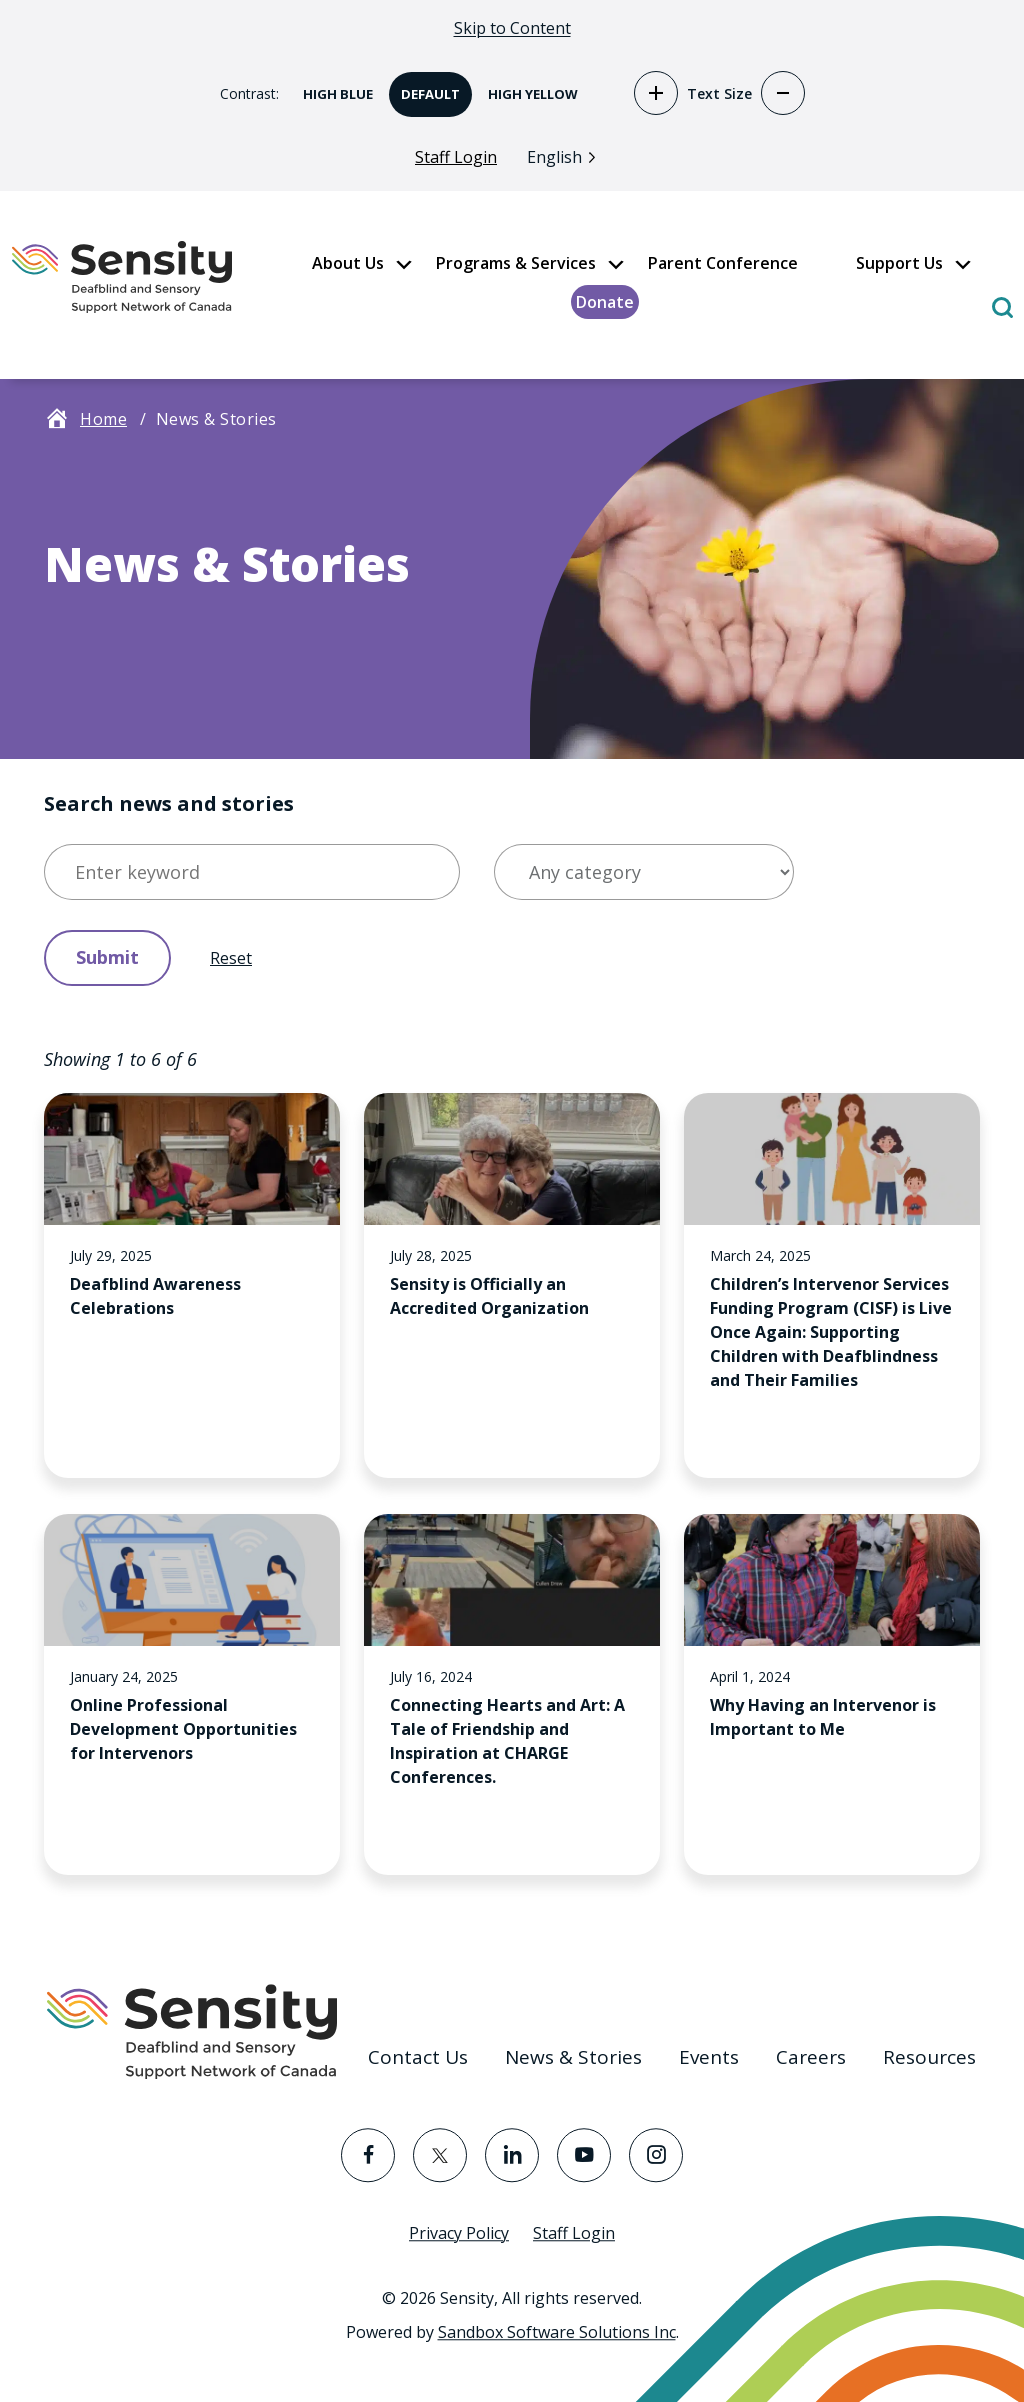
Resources (929, 2057)
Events (709, 2057)
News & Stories (573, 2057)
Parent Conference (723, 267)
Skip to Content (512, 28)
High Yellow (527, 90)
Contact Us (418, 2057)
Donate (605, 306)
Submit (107, 960)
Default (424, 90)
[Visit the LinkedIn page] (512, 2155)
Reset (231, 961)
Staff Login (456, 161)
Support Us (899, 267)
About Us (348, 267)
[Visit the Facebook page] (368, 2155)
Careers (811, 2057)
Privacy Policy (459, 2233)
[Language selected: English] (566, 159)
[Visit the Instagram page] (656, 2155)
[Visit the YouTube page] (584, 2155)
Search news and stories (169, 806)
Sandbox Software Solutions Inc (557, 2332)
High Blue (332, 90)
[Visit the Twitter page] (440, 2155)
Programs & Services (516, 267)
